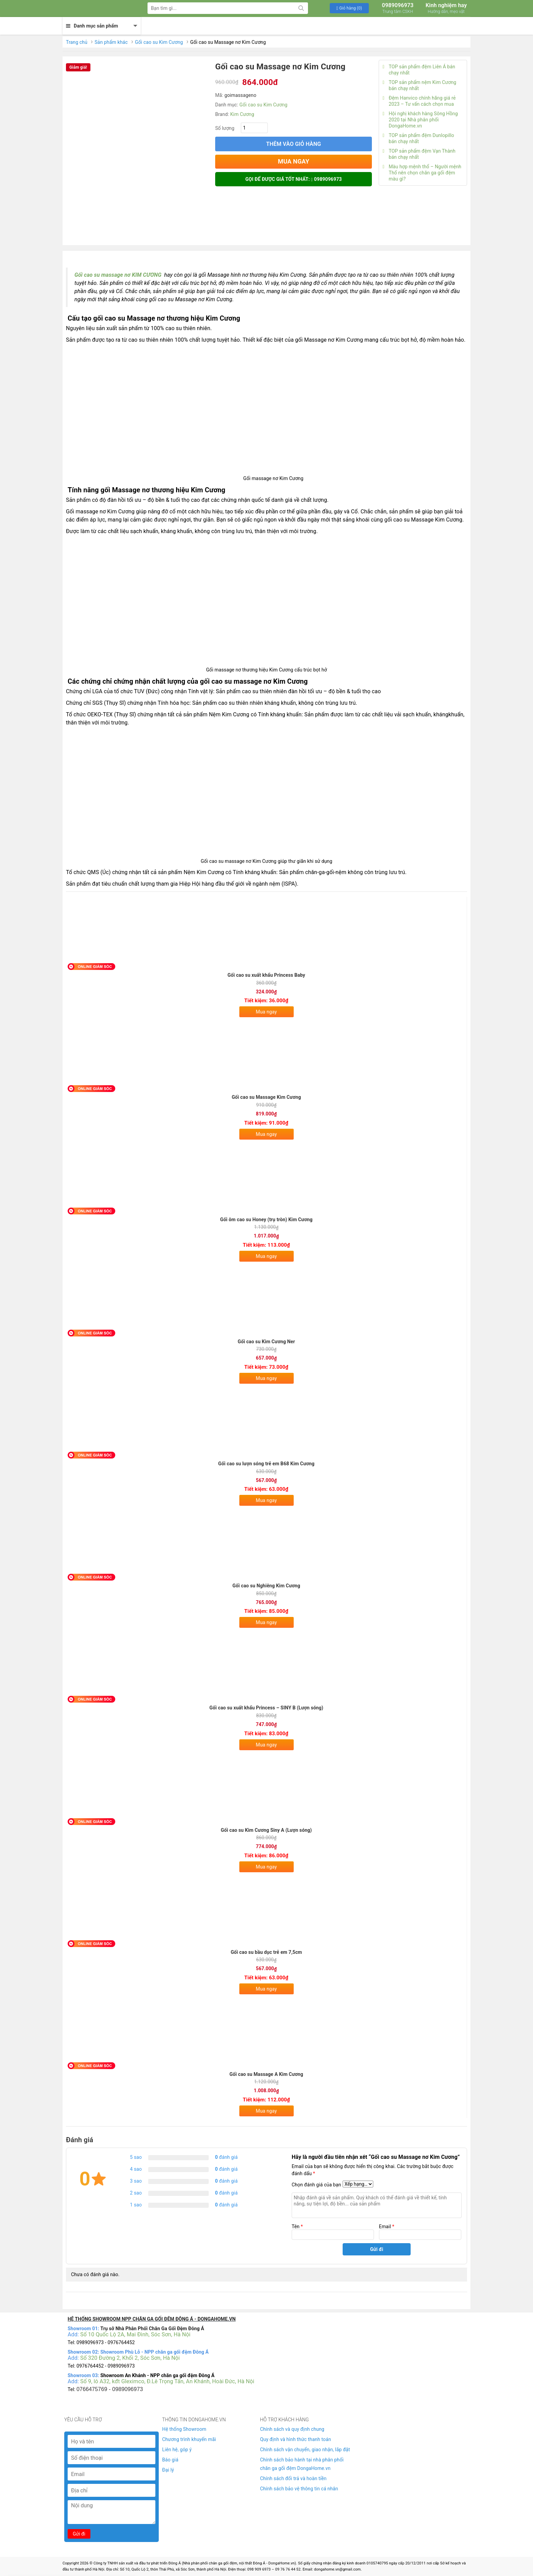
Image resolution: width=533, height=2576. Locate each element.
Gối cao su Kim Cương (159, 42)
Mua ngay (266, 1011)
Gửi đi (79, 2534)
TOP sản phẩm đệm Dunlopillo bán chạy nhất (418, 138)
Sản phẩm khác (111, 42)
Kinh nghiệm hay (446, 8)
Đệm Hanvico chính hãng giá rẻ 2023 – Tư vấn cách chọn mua (418, 101)
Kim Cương (242, 114)
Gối (78, 275)
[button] (349, 8)
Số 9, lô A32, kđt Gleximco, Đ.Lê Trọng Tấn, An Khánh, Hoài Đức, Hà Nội (167, 2381)
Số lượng (225, 128)
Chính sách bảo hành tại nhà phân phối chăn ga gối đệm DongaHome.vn (302, 2464)
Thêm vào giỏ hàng (293, 144)
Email (386, 2226)
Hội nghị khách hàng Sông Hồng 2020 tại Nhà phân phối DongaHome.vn (420, 120)
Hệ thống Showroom (184, 2429)
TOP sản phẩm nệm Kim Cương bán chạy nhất (419, 85)
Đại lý (168, 2470)
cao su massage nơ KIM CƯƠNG (122, 275)
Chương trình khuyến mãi (189, 2439)
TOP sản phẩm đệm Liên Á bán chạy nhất (418, 69)
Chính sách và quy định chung (292, 2429)
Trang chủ (76, 42)
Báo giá (170, 2459)
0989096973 (398, 8)
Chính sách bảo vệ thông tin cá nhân (299, 2488)
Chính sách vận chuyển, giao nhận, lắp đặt (305, 2449)
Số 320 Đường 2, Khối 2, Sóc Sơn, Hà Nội (130, 2358)
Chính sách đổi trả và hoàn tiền (293, 2478)
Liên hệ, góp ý (177, 2449)
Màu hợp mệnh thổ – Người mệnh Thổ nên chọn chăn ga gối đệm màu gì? (421, 173)
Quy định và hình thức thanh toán (295, 2439)
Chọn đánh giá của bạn (316, 2184)
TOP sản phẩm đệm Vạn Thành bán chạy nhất (418, 154)
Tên (297, 2226)
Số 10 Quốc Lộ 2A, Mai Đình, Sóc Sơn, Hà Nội (135, 2334)
